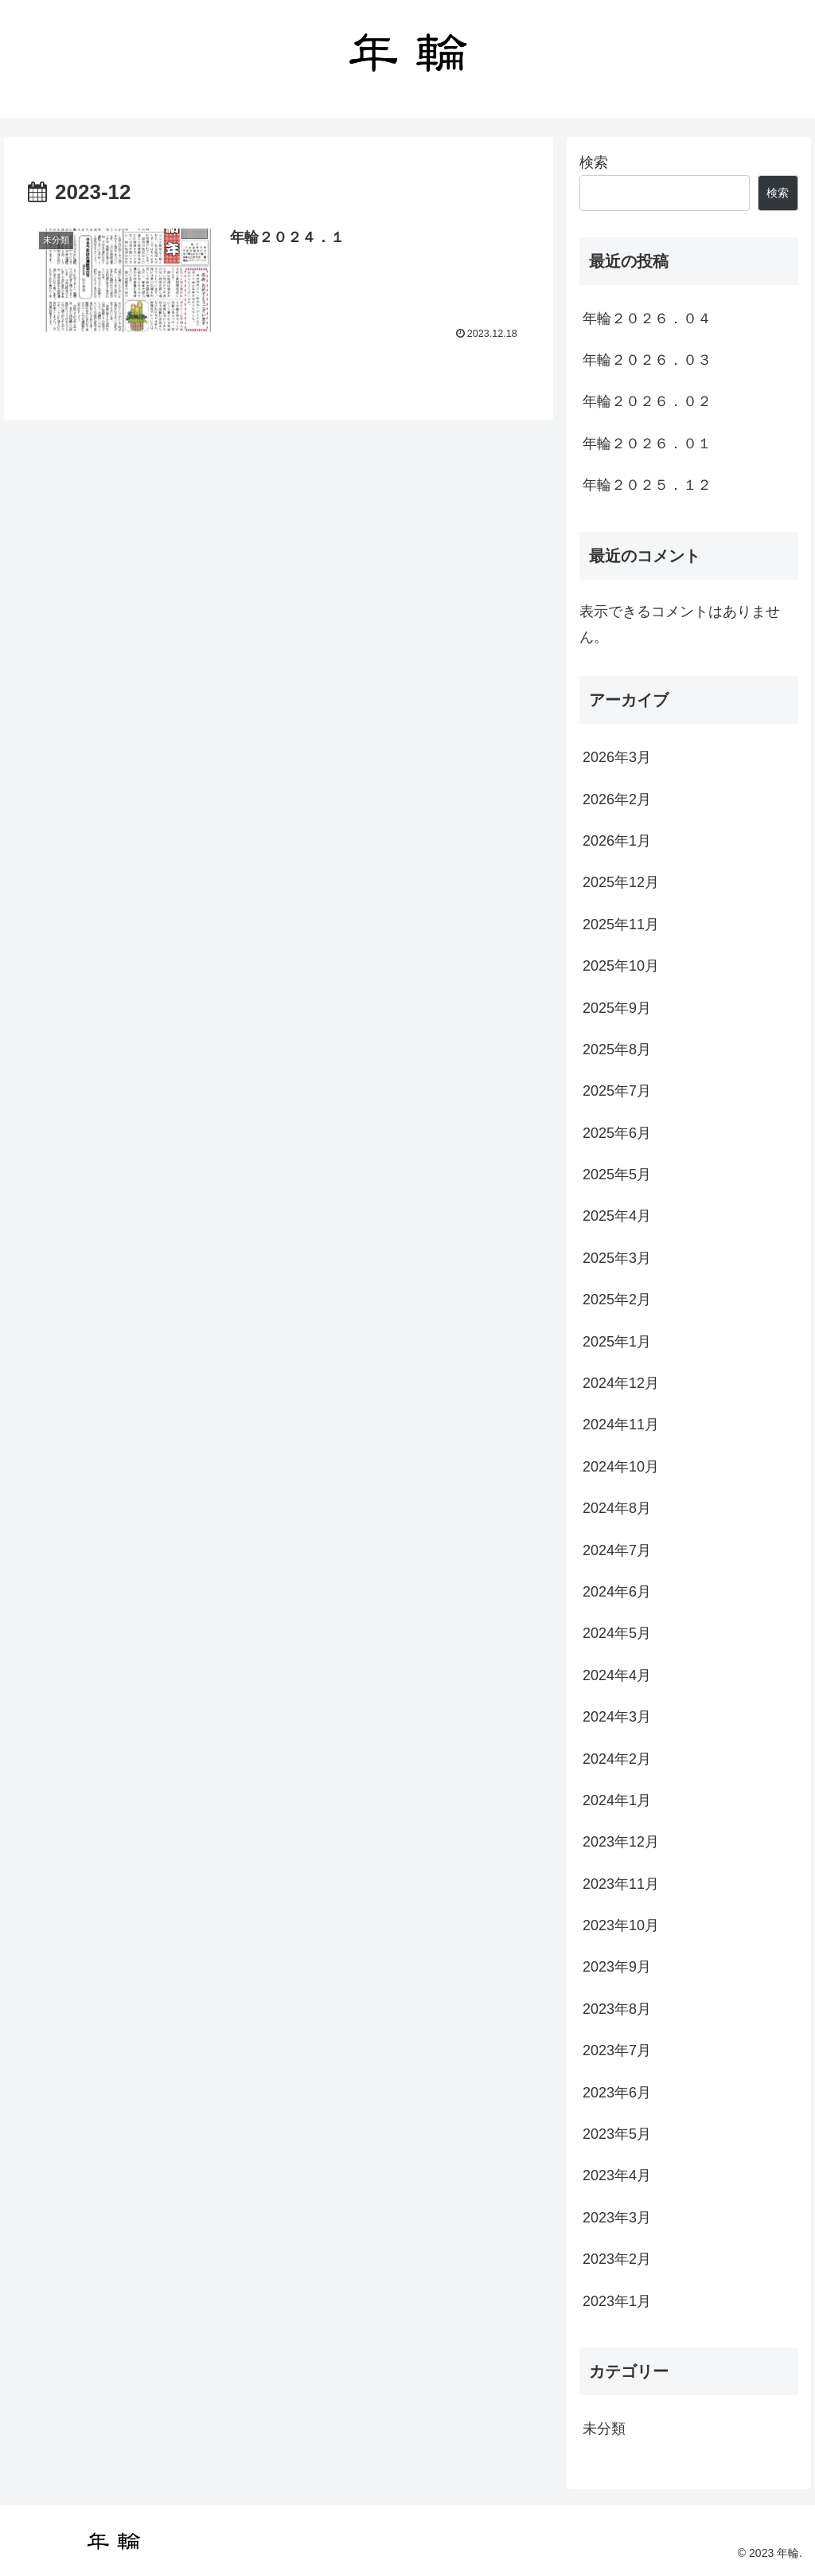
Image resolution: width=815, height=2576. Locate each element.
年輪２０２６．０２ (647, 401)
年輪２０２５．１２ (647, 485)
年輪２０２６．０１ (647, 443)
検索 (593, 162)
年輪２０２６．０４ (647, 318)
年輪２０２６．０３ (647, 360)
